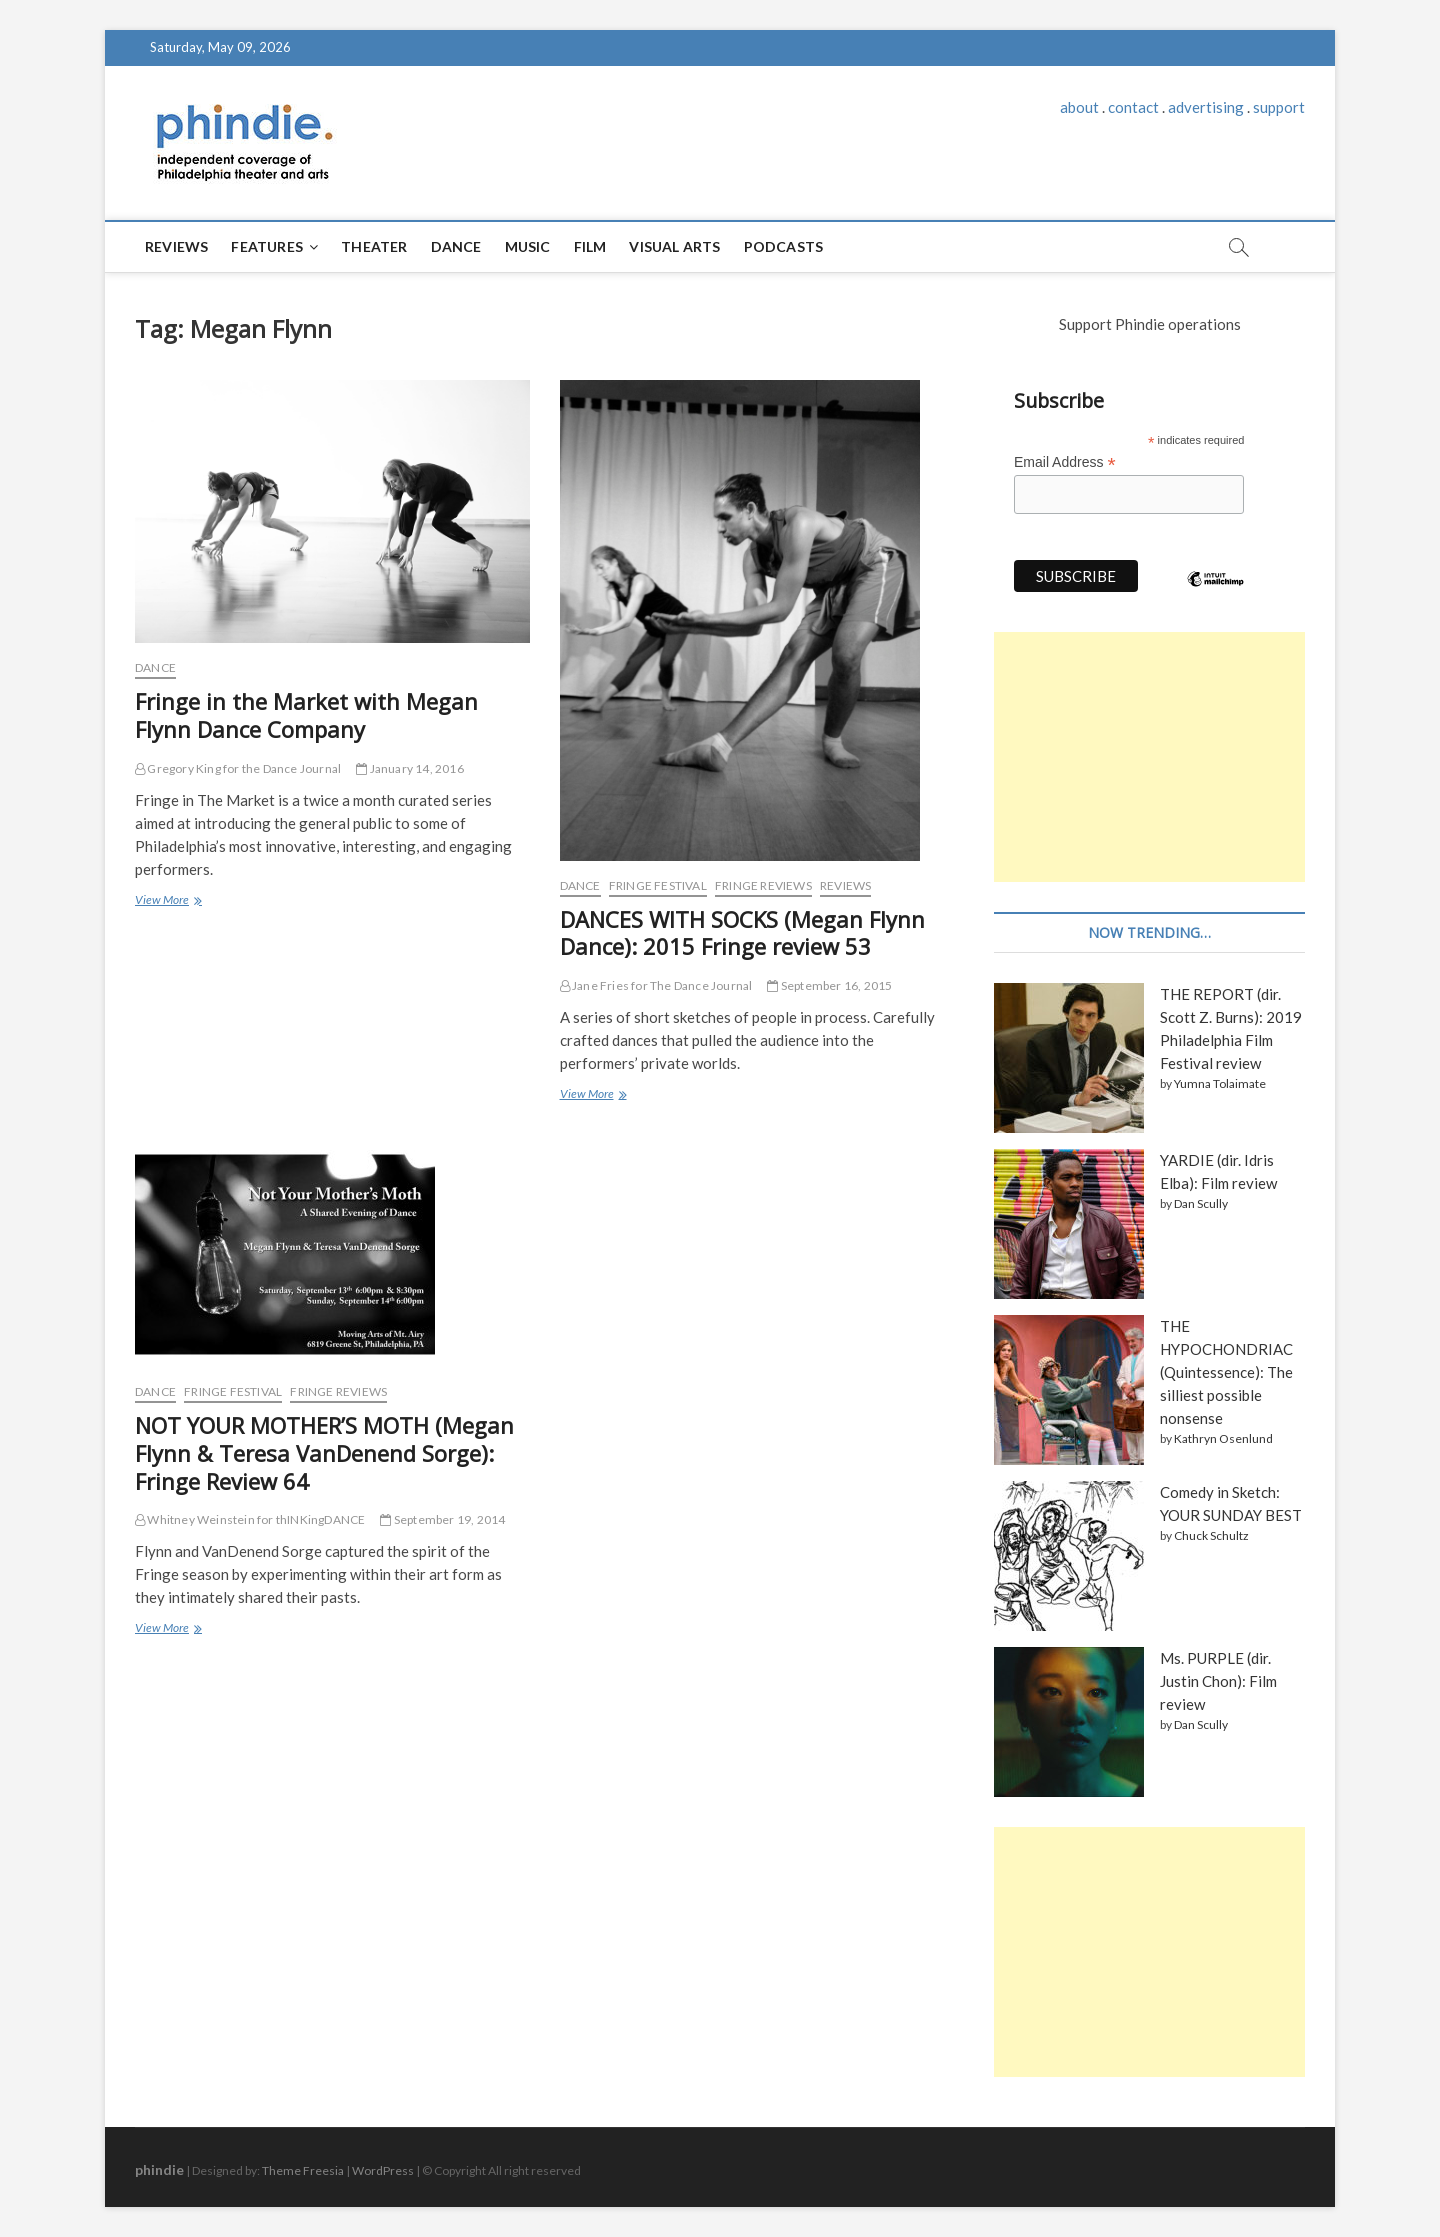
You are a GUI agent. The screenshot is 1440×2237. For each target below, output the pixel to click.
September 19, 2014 (442, 1519)
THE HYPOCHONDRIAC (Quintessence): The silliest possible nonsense (1226, 1372)
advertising (1206, 107)
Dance (456, 246)
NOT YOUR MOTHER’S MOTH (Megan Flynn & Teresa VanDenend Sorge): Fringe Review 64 (324, 1453)
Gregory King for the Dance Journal (238, 768)
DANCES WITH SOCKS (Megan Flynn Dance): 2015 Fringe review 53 (742, 933)
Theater (374, 246)
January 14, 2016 (410, 768)
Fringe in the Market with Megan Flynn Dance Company (306, 715)
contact (1133, 107)
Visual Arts (674, 246)
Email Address (1065, 462)
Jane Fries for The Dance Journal (656, 985)
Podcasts (784, 246)
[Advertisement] (1149, 757)
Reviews (176, 246)
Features (267, 246)
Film (590, 246)
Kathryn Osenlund (1223, 1438)
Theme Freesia (303, 2170)
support (1279, 107)
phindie (159, 2169)
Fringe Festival (658, 885)
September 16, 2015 (829, 985)
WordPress (383, 2170)
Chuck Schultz (1211, 1535)
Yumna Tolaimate (1220, 1083)
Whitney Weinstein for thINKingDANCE (250, 1519)
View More (167, 901)
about (1079, 107)
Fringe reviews (763, 885)
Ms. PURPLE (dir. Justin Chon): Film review (1218, 1681)
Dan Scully (1201, 1203)
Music (528, 246)
